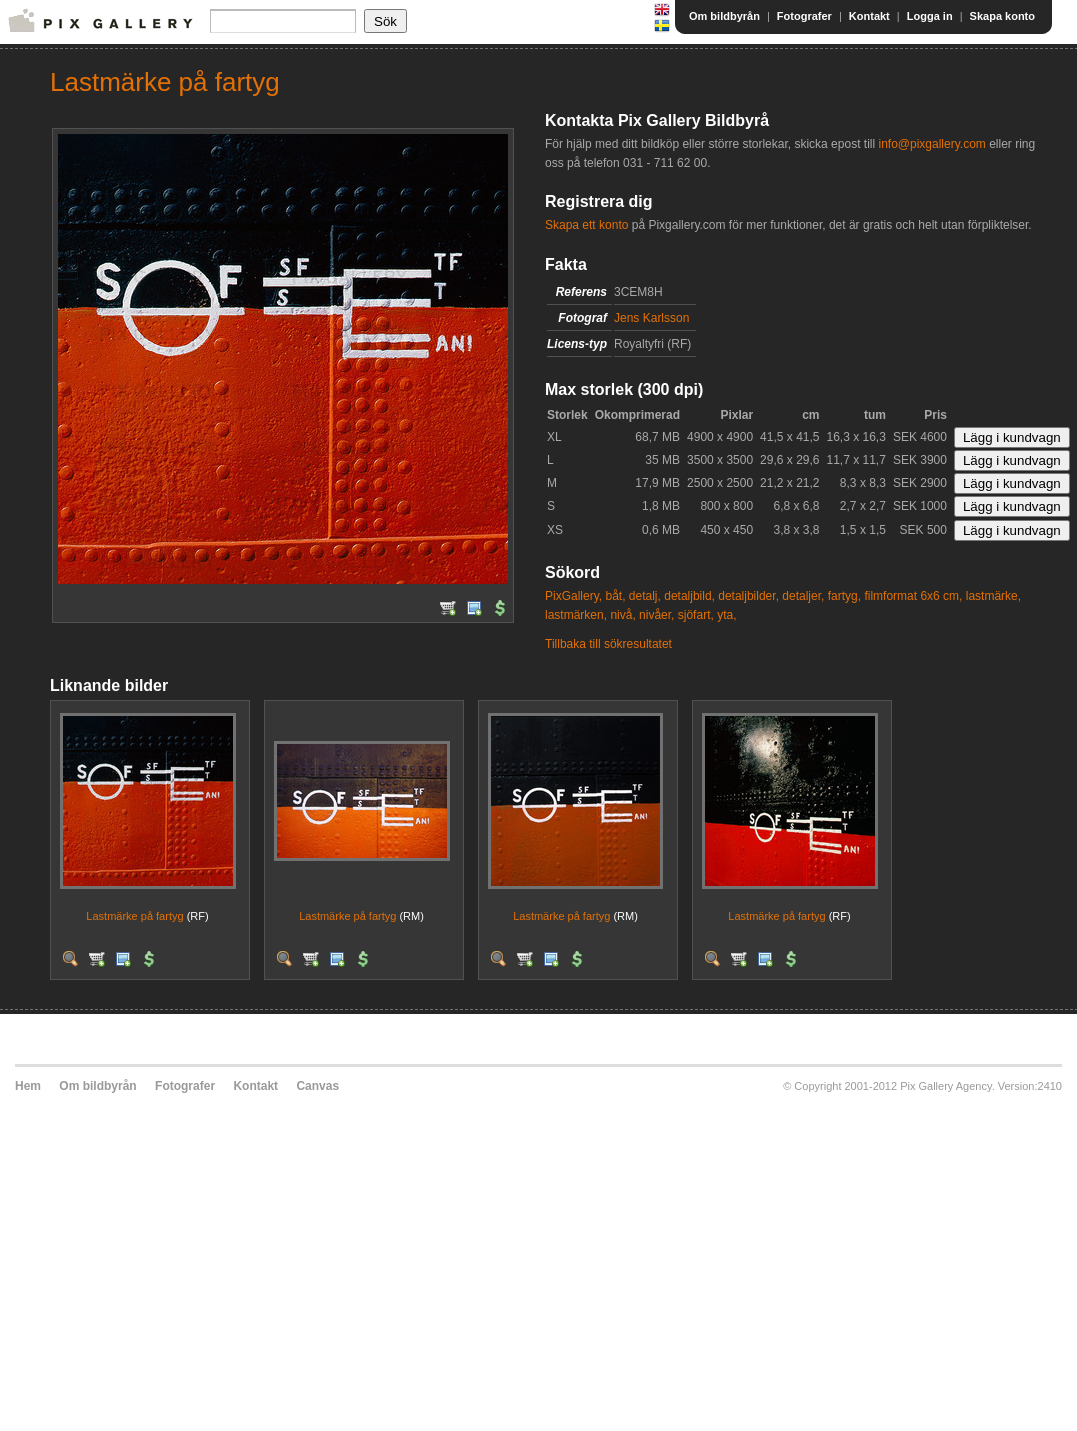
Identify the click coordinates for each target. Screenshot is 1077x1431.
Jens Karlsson (651, 318)
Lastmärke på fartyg (134, 916)
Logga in (930, 16)
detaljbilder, (748, 596)
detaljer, (803, 596)
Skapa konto (1002, 16)
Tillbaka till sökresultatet (608, 644)
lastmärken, (576, 615)
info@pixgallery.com (931, 144)
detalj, (645, 596)
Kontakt (869, 16)
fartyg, (844, 596)
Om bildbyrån (724, 16)
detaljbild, (689, 596)
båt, (615, 596)
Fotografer (804, 16)
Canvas (317, 1086)
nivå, (622, 615)
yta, (726, 615)
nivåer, (656, 615)
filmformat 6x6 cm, (913, 596)
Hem (28, 1086)
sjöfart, (696, 615)
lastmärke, (993, 596)
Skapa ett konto (586, 225)
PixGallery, (573, 596)
